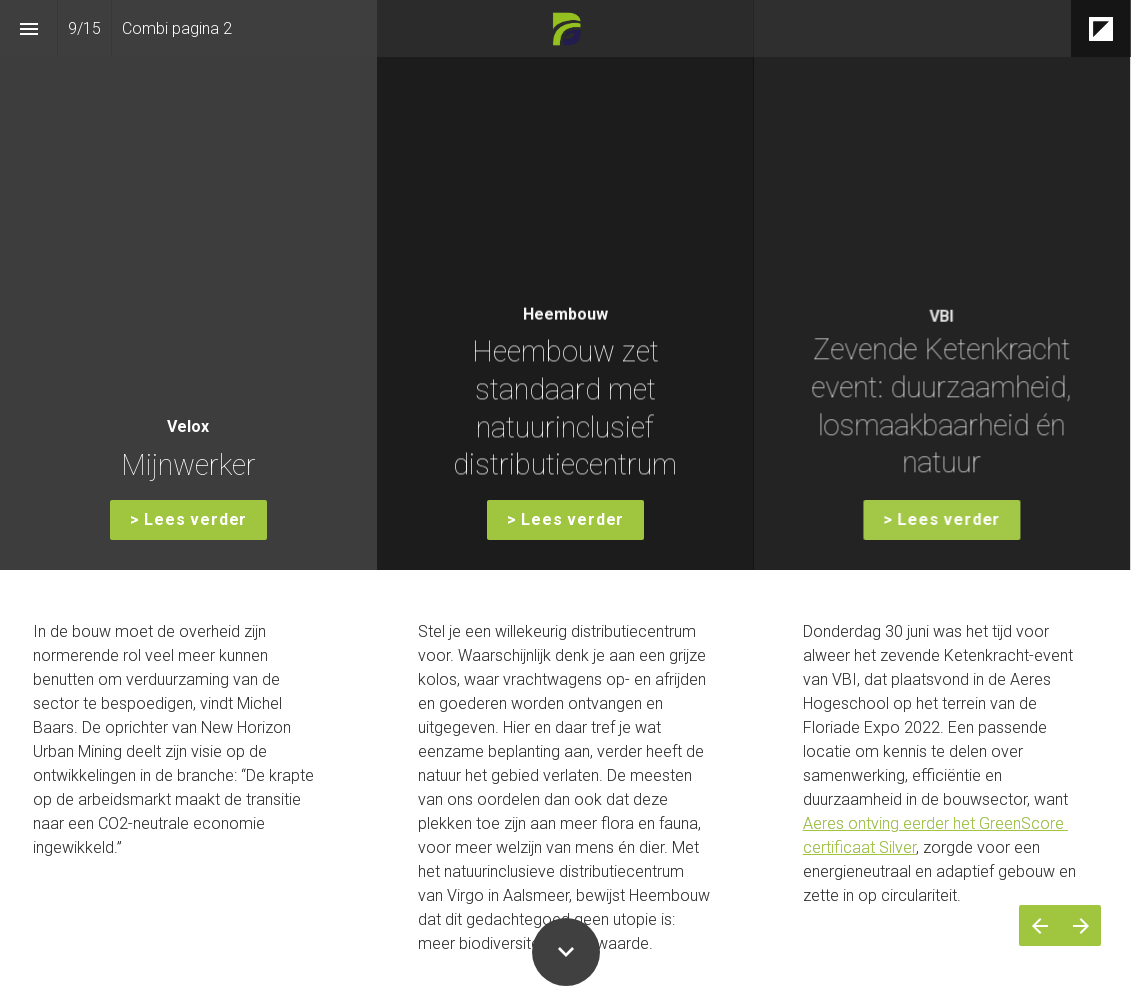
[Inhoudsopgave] (28, 28)
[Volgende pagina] (1080, 925)
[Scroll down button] (566, 952)
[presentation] (565, 285)
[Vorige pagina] (1039, 925)
